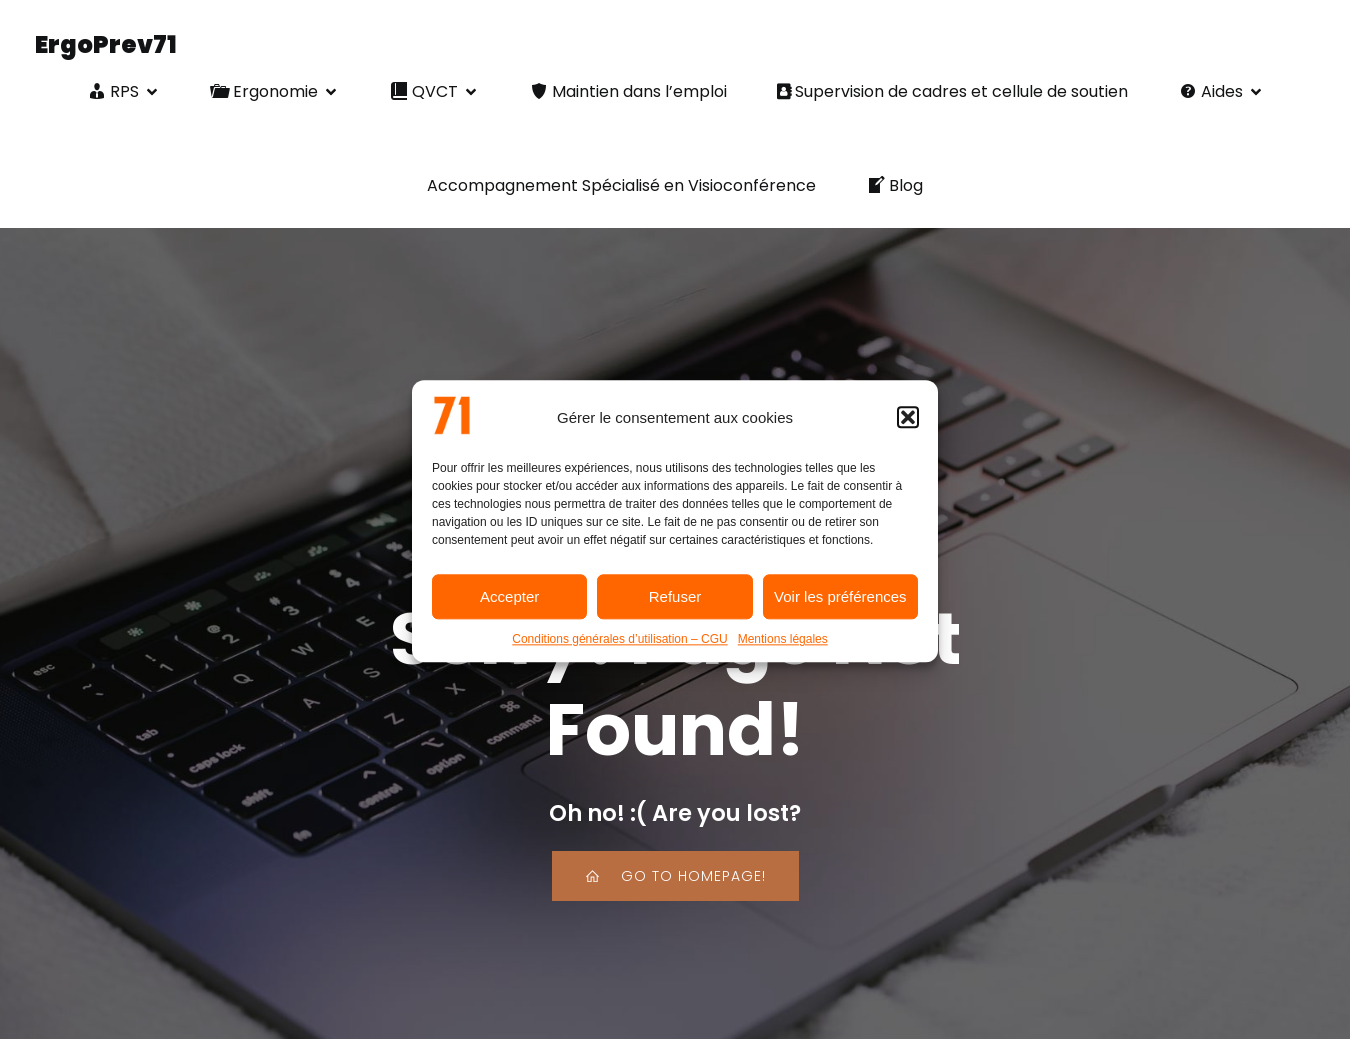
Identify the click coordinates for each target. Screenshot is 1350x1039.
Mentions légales (783, 648)
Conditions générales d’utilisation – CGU (619, 648)
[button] (908, 426)
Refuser (675, 605)
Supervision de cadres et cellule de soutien (952, 91)
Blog (894, 185)
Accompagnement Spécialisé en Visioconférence (621, 185)
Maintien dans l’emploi (628, 91)
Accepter (509, 605)
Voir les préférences (840, 605)
